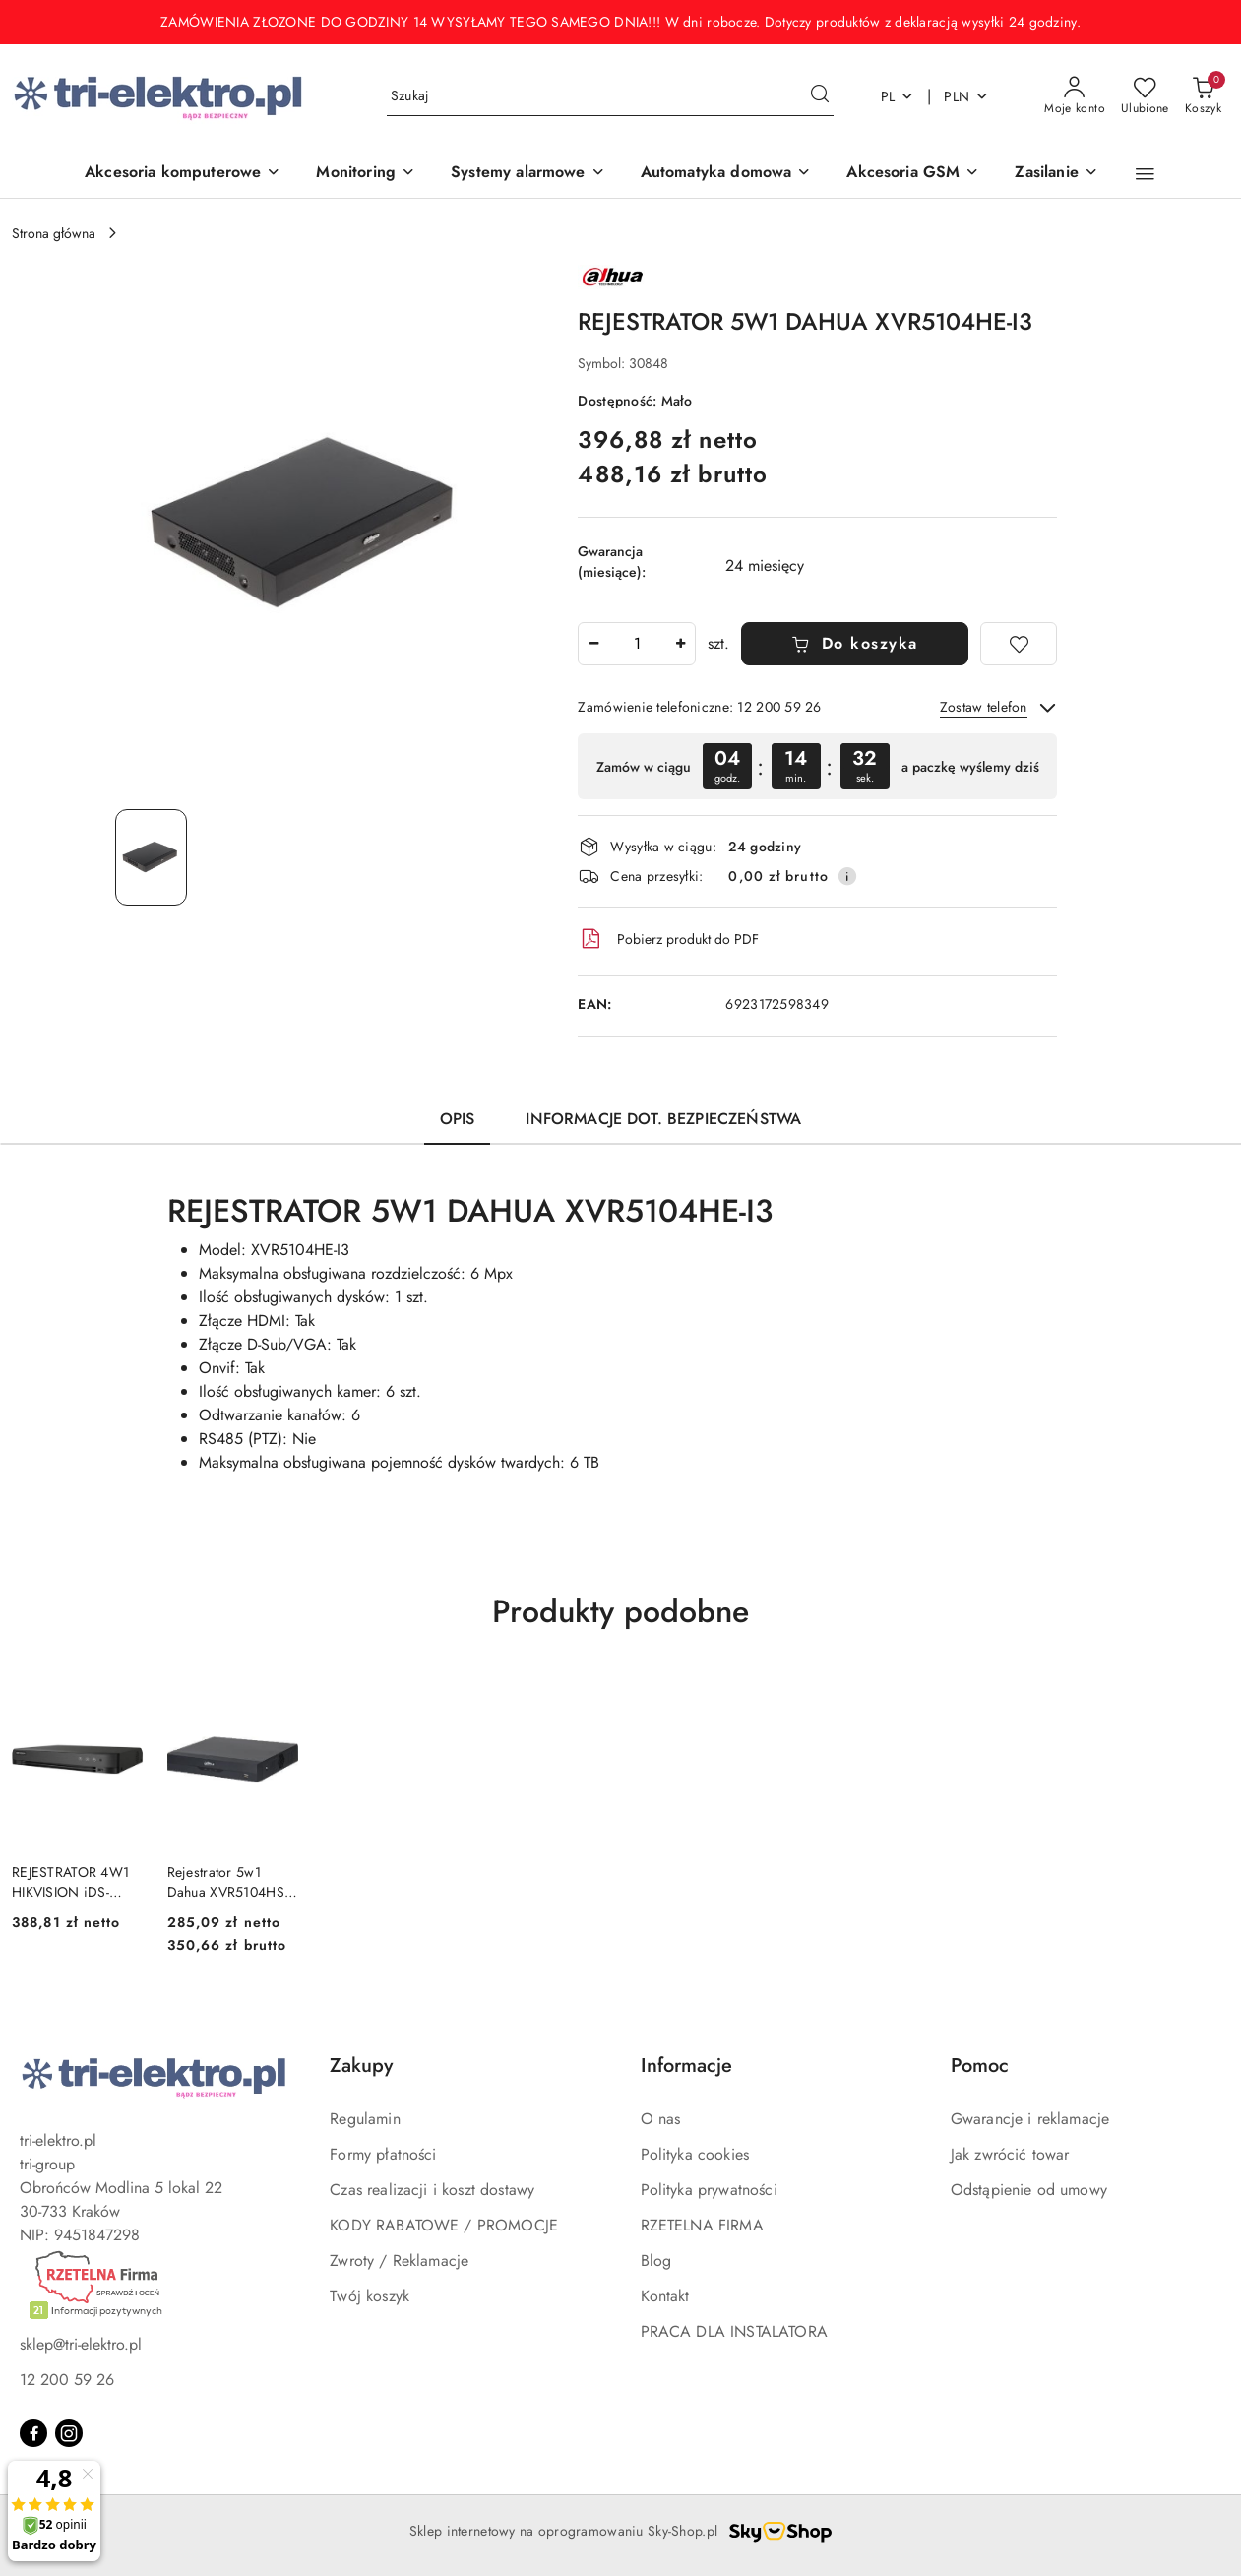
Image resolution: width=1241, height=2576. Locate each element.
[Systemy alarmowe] (528, 174)
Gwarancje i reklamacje (1030, 2118)
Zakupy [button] (361, 2065)
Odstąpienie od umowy (1029, 2189)
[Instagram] (69, 2433)
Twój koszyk (369, 2296)
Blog (656, 2260)
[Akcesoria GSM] (912, 174)
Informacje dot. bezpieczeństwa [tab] (663, 1118)
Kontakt (665, 2296)
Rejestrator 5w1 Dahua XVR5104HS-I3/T (227, 1882)
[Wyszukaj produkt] (610, 96)
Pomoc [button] (980, 2065)
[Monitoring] (365, 174)
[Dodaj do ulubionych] (1018, 643)
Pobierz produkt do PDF (668, 939)
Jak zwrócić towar (1010, 2154)
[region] (817, 766)
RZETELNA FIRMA (702, 2225)
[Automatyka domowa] (726, 174)
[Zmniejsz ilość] (593, 643)
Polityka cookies (695, 2154)
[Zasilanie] (1056, 174)
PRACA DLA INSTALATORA (734, 2331)
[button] (1145, 174)
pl (898, 96)
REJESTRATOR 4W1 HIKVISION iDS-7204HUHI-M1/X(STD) (70, 1882)
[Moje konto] (1074, 96)
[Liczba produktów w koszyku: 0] (1203, 96)
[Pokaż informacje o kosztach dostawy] (847, 876)
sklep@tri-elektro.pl (81, 2344)
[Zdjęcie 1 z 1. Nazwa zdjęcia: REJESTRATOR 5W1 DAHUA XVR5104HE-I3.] (151, 857)
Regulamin (365, 2118)
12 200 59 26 (67, 2379)
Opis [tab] (457, 1118)
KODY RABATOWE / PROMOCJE (444, 2225)
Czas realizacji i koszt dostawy (432, 2189)
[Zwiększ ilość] (680, 643)
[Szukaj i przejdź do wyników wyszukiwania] (820, 96)
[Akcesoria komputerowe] (182, 174)
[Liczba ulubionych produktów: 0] (1145, 96)
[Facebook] (33, 2433)
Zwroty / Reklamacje (399, 2260)
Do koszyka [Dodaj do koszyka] (854, 643)
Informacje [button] (686, 2065)
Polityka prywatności (709, 2189)
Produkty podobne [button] (620, 1611)
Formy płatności (383, 2154)
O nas (661, 2118)
